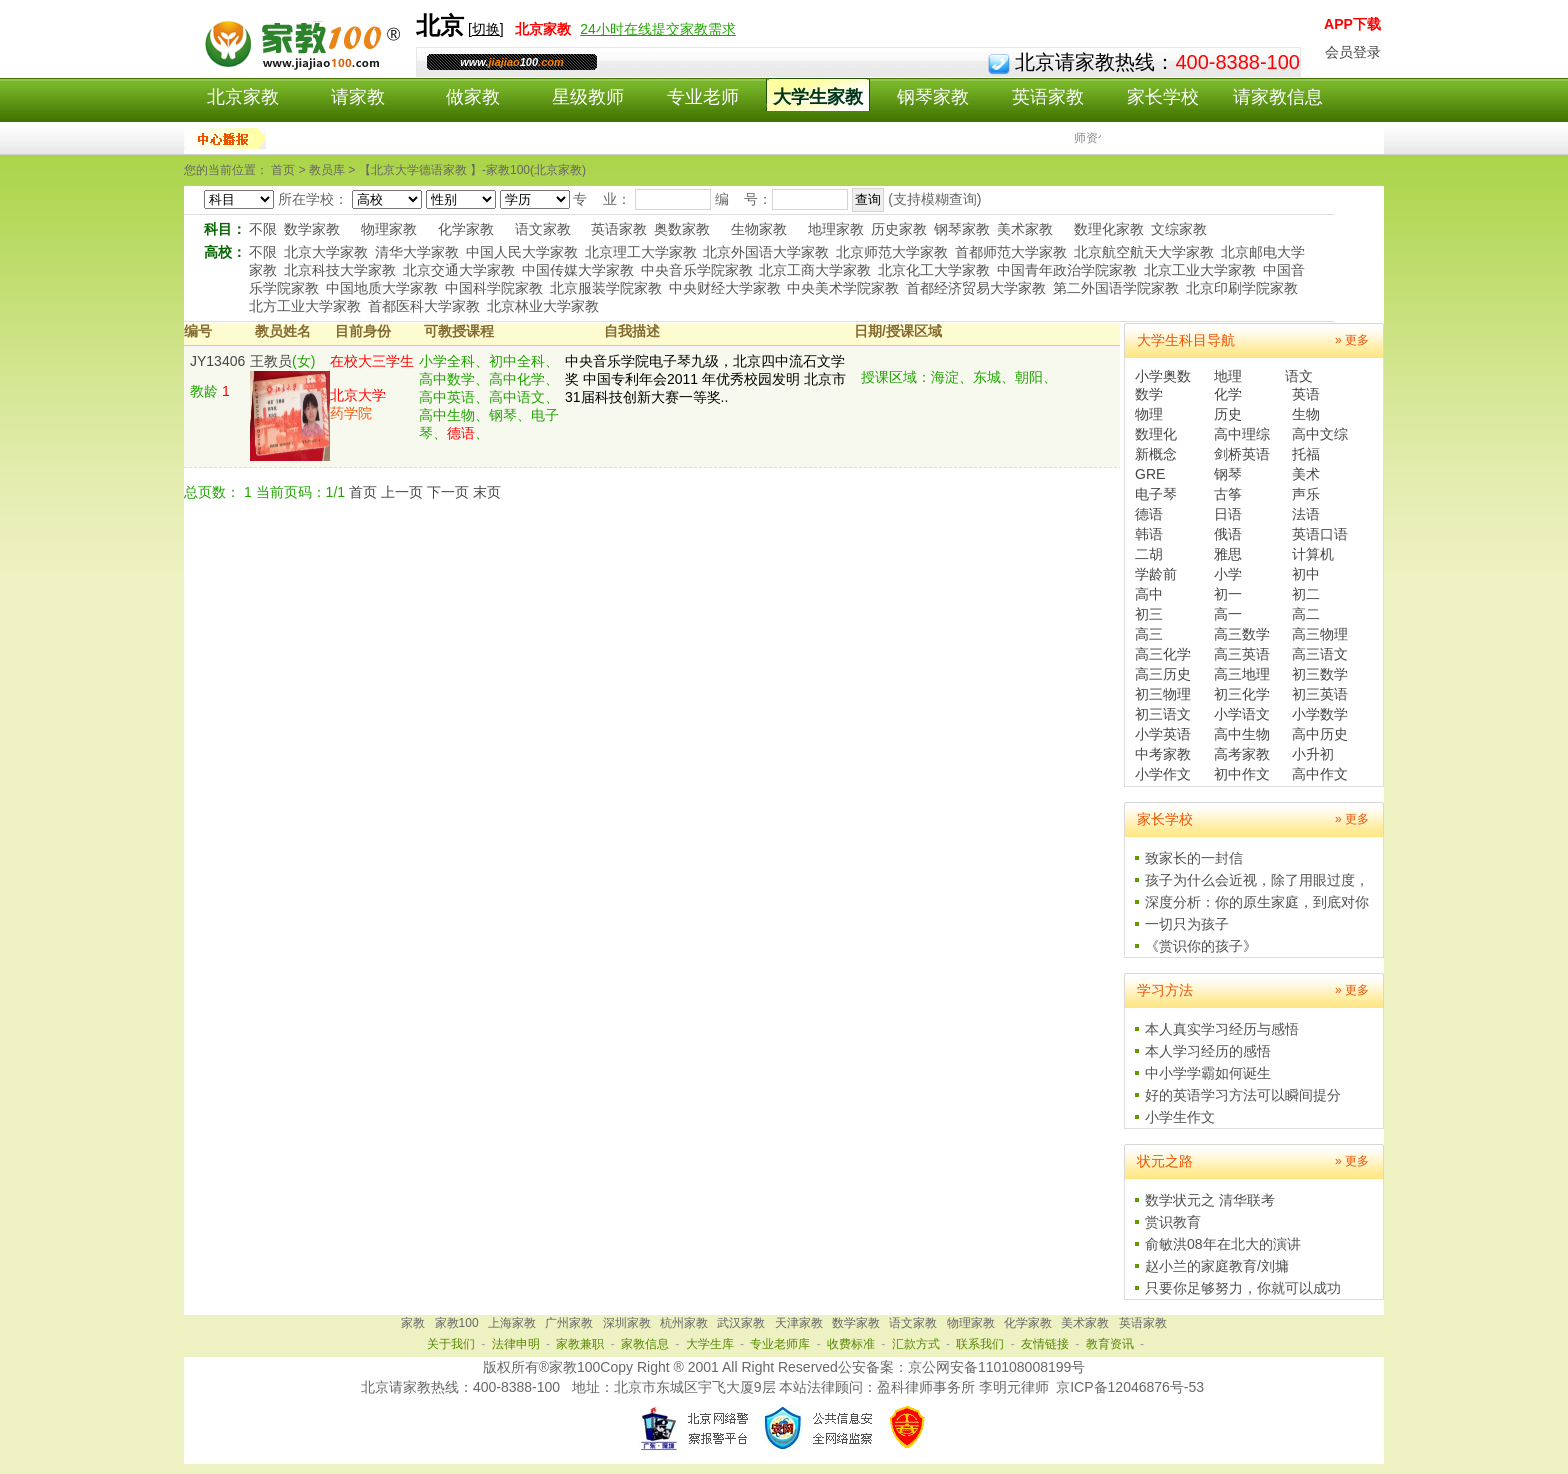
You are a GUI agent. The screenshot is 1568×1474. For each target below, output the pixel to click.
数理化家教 (1109, 229)
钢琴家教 (933, 97)
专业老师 (703, 97)
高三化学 (1163, 654)
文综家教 (1179, 229)
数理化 (1156, 434)
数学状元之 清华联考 (1210, 1200)
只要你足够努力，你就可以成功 (1243, 1288)
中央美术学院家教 (843, 288)
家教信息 (645, 1344)
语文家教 (543, 229)
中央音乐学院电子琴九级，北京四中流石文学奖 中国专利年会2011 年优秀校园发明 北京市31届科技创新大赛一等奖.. (705, 379)
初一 (1228, 594)
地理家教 (836, 229)
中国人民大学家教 (522, 252)
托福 (1306, 454)
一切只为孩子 (1187, 924)
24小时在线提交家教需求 (658, 29)
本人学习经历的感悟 (1208, 1051)
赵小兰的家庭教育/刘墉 (1217, 1266)
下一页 (448, 492)
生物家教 (759, 229)
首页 (363, 492)
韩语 (1149, 534)
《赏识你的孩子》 (1201, 946)
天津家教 (799, 1323)
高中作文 (1320, 774)
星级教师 (588, 97)
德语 (1149, 514)
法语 (1306, 514)
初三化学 (1242, 694)
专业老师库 (780, 1344)
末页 (487, 492)
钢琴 (1228, 474)
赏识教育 (1173, 1222)
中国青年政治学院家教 (1067, 270)
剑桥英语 (1242, 454)
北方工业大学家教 (305, 306)
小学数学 (1320, 714)
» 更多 (1352, 340)
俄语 (1228, 534)
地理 (1228, 376)
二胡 (1149, 554)
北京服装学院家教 (606, 288)
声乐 (1306, 494)
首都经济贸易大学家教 (976, 288)
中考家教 (1163, 754)
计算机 (1313, 554)
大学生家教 (818, 97)
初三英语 (1320, 694)
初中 (1306, 574)
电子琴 (1156, 494)
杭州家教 (684, 1323)
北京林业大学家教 (543, 306)
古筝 (1228, 494)
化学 (1228, 394)
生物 (1306, 414)
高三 (1149, 634)
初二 (1306, 594)
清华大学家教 (417, 252)
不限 (263, 229)
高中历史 (1320, 734)
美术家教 (1025, 229)
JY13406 (217, 361)
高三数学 (1242, 634)
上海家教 (512, 1323)
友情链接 (1045, 1344)
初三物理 (1163, 694)
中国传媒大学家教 (578, 270)
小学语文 (1242, 714)
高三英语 (1242, 654)
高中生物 (1242, 734)
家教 (413, 1323)
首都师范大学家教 (1011, 252)
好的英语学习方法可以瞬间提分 (1243, 1095)
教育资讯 (1110, 1344)
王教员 (271, 361)
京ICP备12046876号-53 (1130, 1387)
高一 (1228, 614)
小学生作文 (1180, 1117)
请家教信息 (1278, 97)
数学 (1149, 394)
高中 (1149, 594)
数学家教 (312, 229)
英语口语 (1320, 534)
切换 (486, 29)
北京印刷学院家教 (1242, 288)
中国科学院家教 (494, 288)
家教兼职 (580, 1344)
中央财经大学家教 (725, 288)
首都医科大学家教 (424, 306)
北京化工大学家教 (934, 270)
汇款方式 (916, 1344)
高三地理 (1242, 674)
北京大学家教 (326, 252)
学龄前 (1156, 574)
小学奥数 (1163, 376)
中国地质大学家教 (382, 288)
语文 (1299, 376)
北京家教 (243, 97)
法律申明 (516, 1344)
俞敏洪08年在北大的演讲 (1223, 1244)
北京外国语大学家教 (766, 252)
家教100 (457, 1323)
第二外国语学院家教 (1116, 288)
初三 (1149, 614)
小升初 (1313, 754)
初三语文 (1163, 714)
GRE (1150, 474)
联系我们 (980, 1344)
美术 (1306, 474)
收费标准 (851, 1344)
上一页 (402, 492)
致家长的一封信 (1194, 858)
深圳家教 (627, 1323)
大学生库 (710, 1344)
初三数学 (1320, 674)
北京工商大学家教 (815, 270)
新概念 (1156, 454)
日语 (1228, 514)
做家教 (473, 97)
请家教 (358, 97)
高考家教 (1242, 754)
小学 (1228, 574)
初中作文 (1242, 774)
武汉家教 (741, 1323)
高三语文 (1320, 654)
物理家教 (389, 229)
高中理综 (1242, 434)
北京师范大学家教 (892, 252)
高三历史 (1163, 674)
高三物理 (1320, 634)
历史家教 (899, 229)
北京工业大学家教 (1200, 270)
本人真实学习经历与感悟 (1222, 1029)
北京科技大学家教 (340, 270)
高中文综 (1320, 434)
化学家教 (466, 229)
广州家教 (569, 1323)
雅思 (1228, 554)
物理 (1149, 414)
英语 (1306, 394)
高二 (1306, 614)
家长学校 (1163, 97)
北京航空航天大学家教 (1144, 252)
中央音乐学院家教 (697, 270)
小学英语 (1163, 734)
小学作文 (1163, 774)
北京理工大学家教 (641, 252)
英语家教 (1048, 97)
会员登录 (1353, 52)
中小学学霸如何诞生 (1208, 1073)
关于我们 (451, 1344)
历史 (1228, 414)
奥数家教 (682, 229)
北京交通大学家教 (459, 270)
